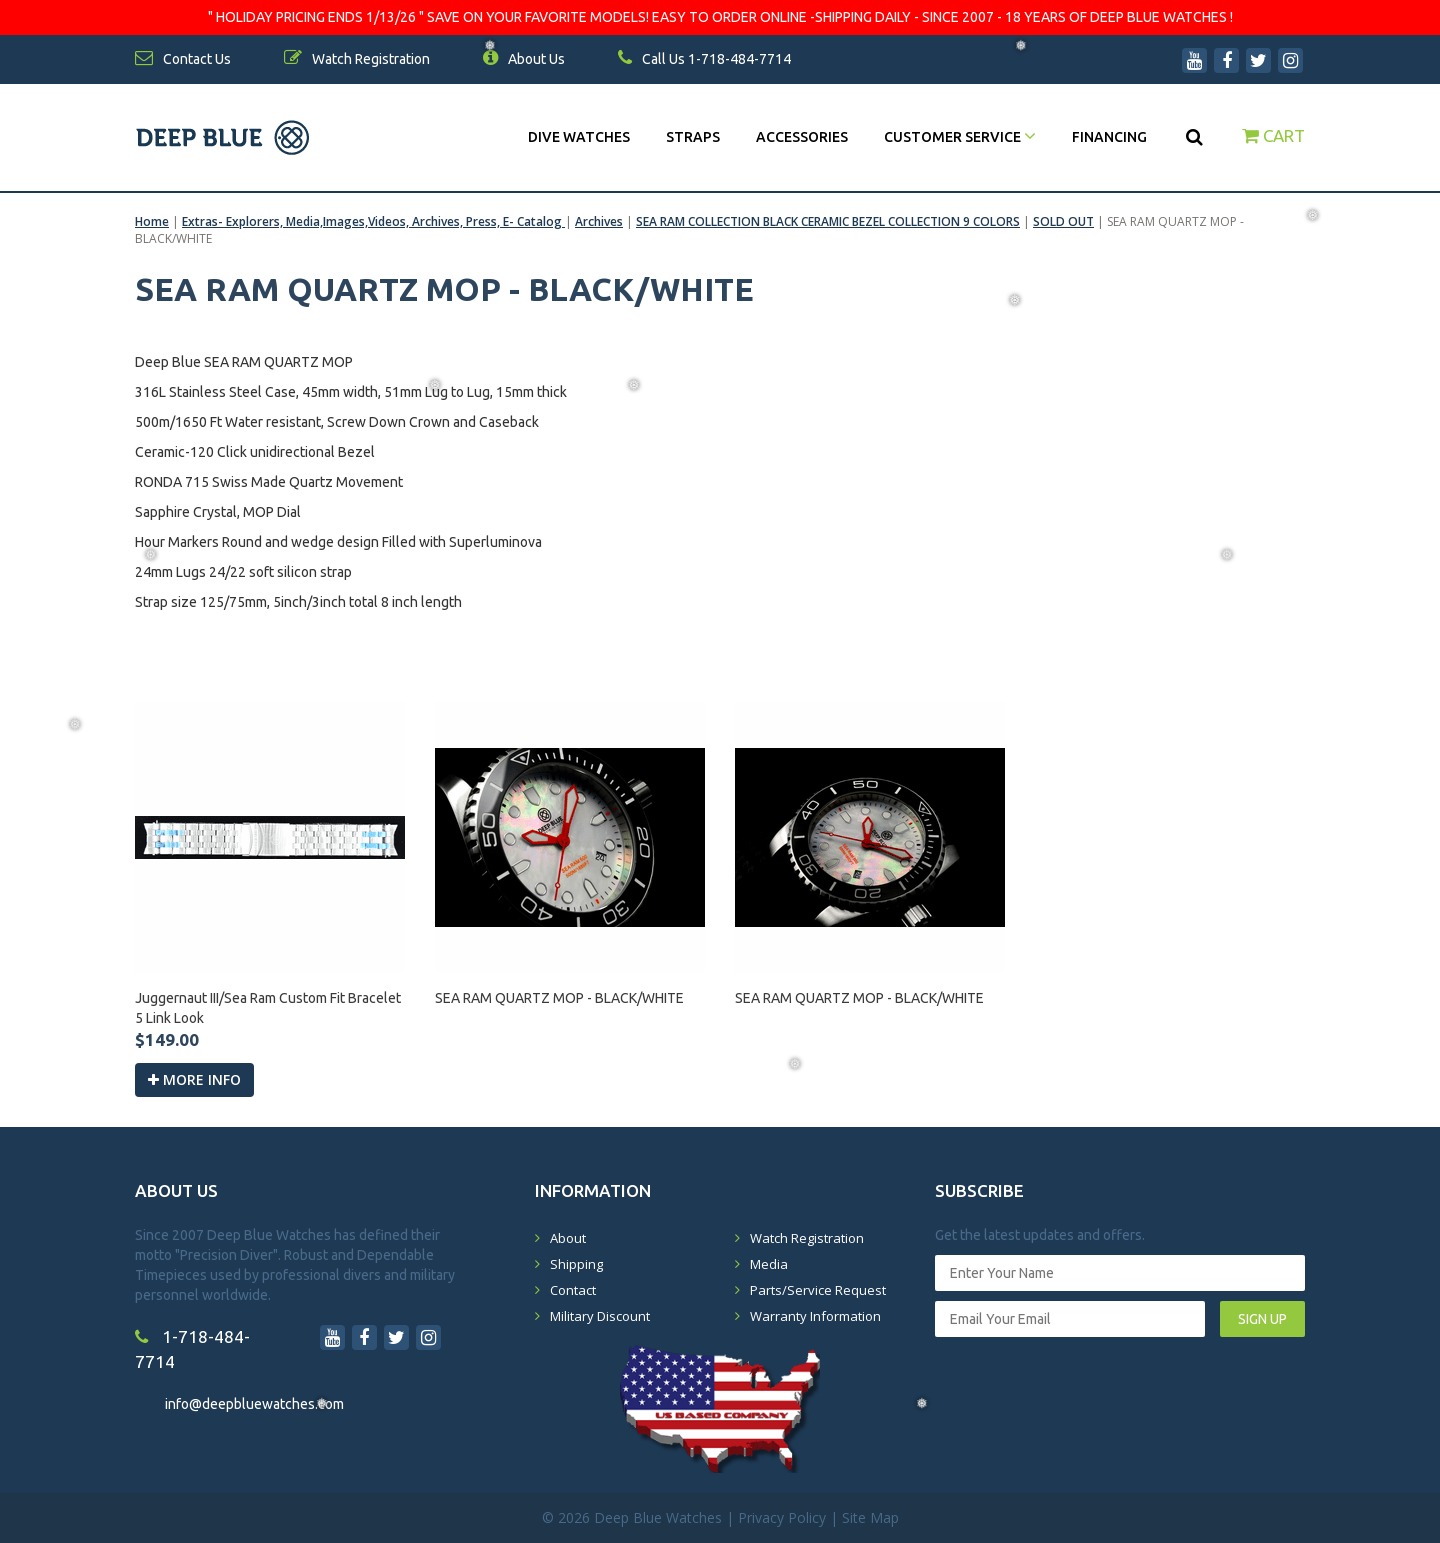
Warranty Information (815, 1316)
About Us (524, 59)
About (568, 1238)
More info (194, 1079)
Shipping (576, 1264)
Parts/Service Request (818, 1290)
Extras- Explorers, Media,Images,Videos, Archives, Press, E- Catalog (373, 221)
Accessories (802, 137)
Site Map (870, 1517)
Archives (599, 221)
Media (769, 1264)
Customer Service (960, 137)
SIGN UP (1262, 1319)
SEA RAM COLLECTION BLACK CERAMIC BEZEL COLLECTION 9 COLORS (828, 221)
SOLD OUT (1063, 221)
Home (152, 221)
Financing (1109, 137)
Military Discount (600, 1316)
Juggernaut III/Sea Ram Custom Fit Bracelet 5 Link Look (268, 1008)
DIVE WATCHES (579, 137)
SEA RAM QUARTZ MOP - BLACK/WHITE (559, 998)
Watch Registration (807, 1238)
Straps (693, 137)
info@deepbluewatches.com (254, 1404)
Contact (573, 1290)
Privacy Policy (782, 1517)
